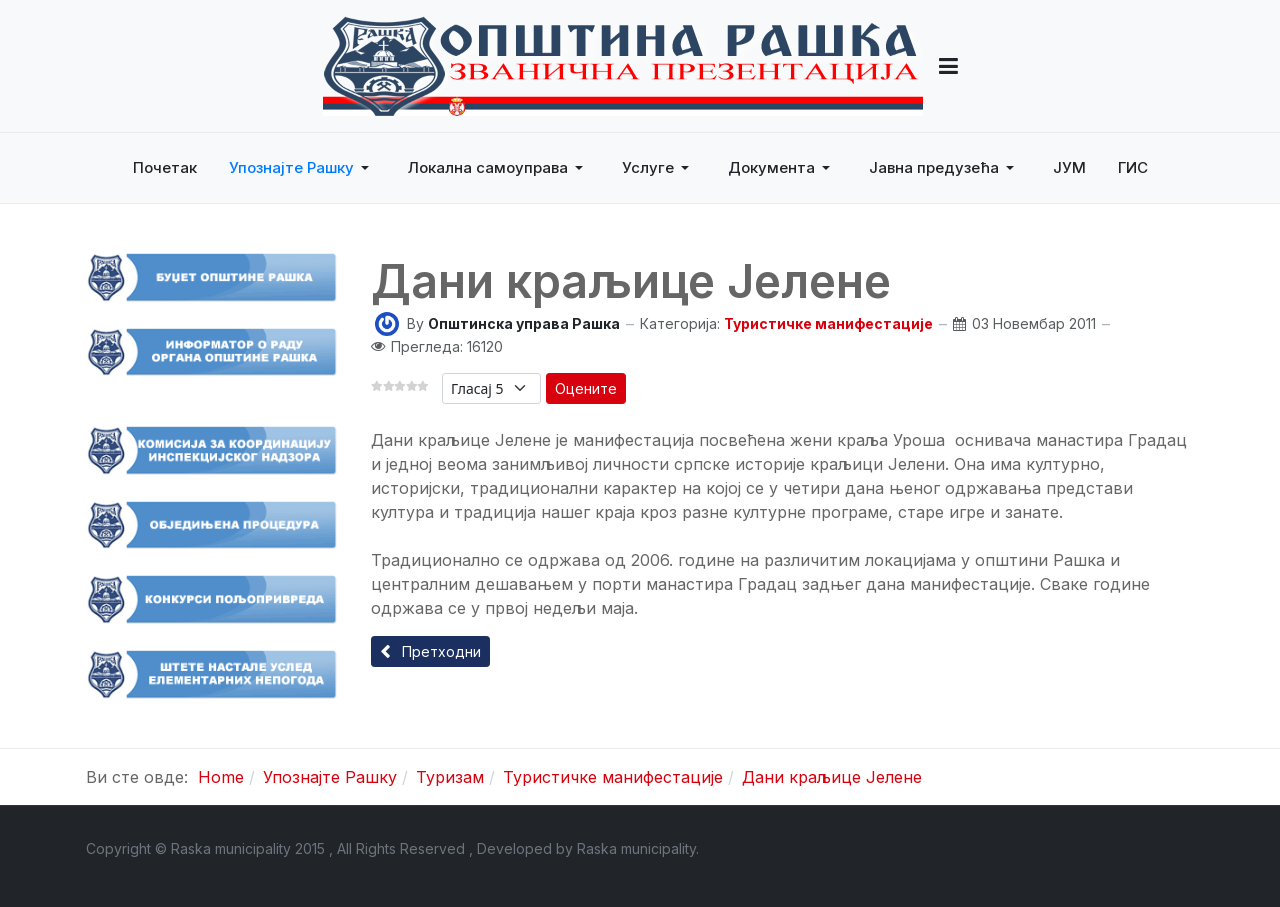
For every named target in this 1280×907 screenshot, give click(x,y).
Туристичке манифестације (828, 323)
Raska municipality (636, 848)
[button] (948, 66)
